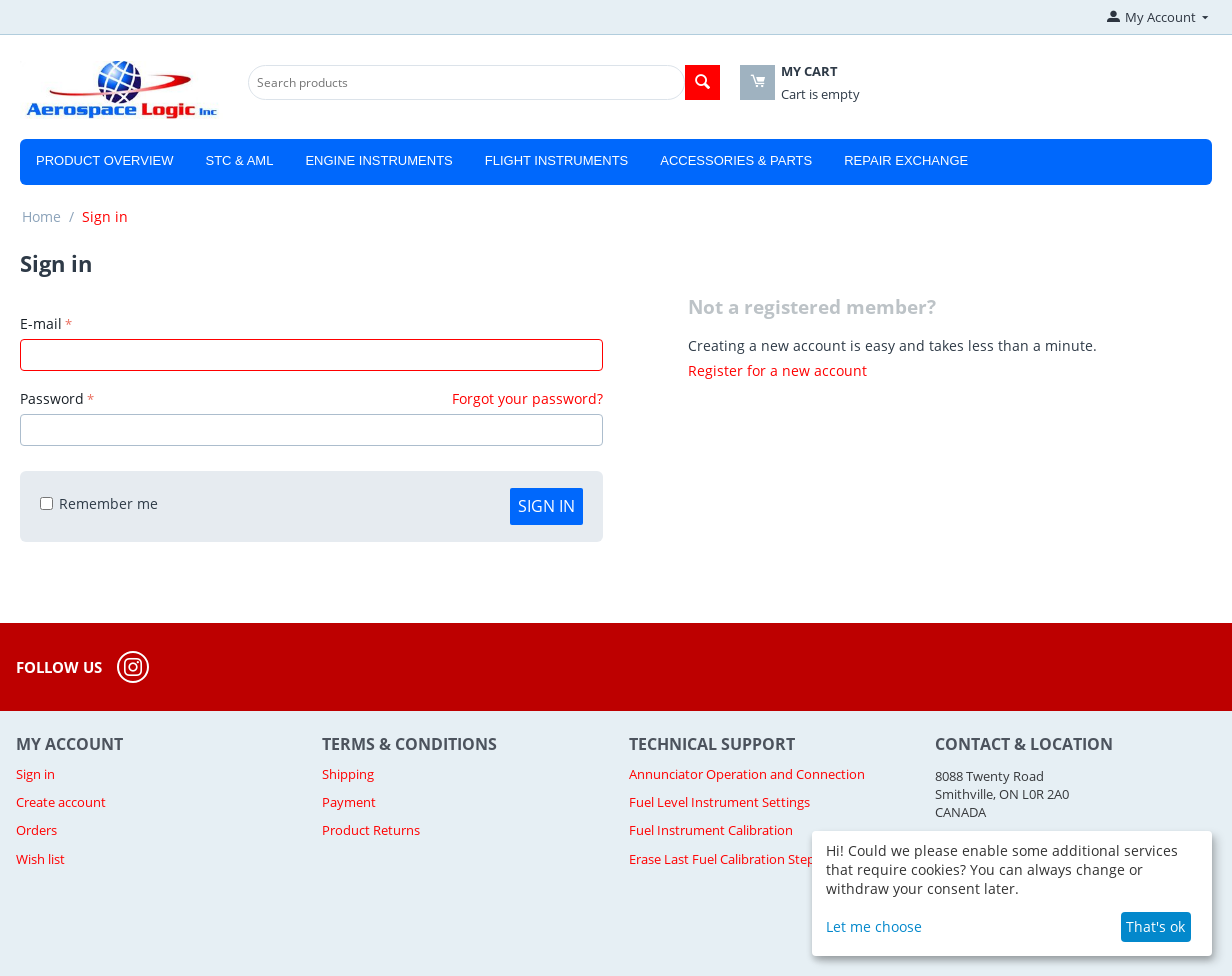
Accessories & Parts (736, 160)
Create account (61, 802)
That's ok (1155, 926)
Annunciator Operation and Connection (747, 774)
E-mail (41, 323)
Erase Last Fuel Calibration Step (722, 859)
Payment (349, 802)
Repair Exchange (906, 160)
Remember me (99, 503)
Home (41, 216)
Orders (36, 830)
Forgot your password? (527, 398)
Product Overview (104, 160)
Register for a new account (777, 370)
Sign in (546, 506)
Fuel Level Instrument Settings (719, 802)
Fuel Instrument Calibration (711, 830)
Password (52, 398)
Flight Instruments (557, 160)
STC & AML (239, 160)
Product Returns (371, 830)
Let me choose (874, 926)
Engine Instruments (378, 160)
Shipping (348, 774)
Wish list (40, 859)
